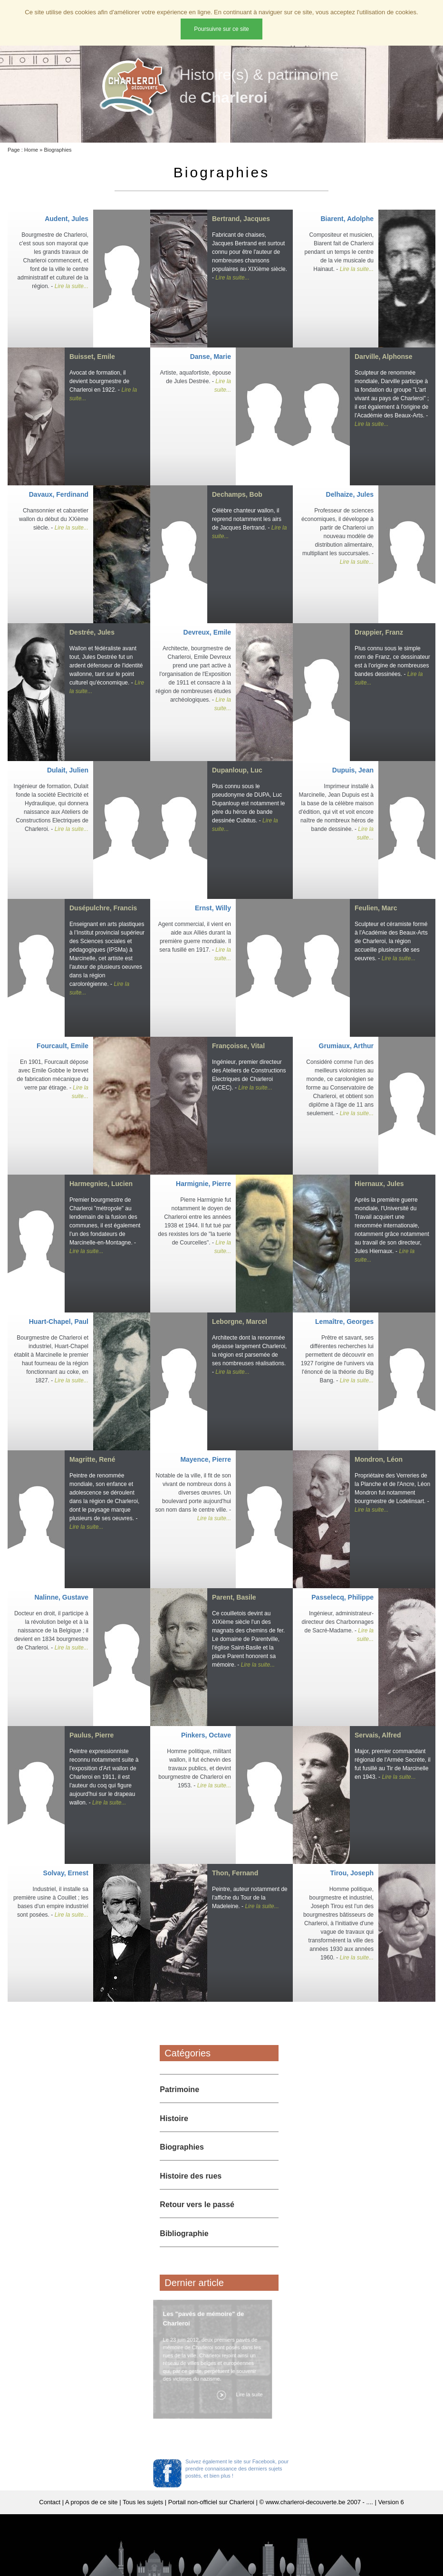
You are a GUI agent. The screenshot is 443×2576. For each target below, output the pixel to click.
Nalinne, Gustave (61, 1597)
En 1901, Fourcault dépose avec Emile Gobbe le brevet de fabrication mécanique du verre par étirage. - (52, 1079)
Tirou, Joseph (352, 1873)
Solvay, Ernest (65, 1873)
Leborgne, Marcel (239, 1321)
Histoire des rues (191, 2176)
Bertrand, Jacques (241, 218)
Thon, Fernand (235, 1873)
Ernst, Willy (213, 908)
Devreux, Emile (207, 632)
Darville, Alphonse (384, 356)
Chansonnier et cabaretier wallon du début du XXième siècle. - (53, 519)
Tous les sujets (143, 2502)
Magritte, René (92, 1459)
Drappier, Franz (379, 632)
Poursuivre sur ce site (221, 29)
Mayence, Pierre (205, 1459)
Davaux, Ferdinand (58, 494)
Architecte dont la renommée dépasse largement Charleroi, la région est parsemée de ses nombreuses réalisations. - (249, 1354)
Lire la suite (246, 2394)
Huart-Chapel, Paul (58, 1321)
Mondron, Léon (379, 1459)
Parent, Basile (234, 1597)
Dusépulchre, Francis (103, 908)
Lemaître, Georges (344, 1321)
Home (31, 150)
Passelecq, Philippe (342, 1597)
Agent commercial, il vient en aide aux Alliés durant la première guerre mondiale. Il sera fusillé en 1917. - (194, 941)
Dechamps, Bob (237, 494)
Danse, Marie (210, 356)
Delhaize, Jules (350, 494)
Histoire (174, 2118)
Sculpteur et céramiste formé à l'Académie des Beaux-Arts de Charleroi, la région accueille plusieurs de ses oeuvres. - (391, 941)
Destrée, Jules (92, 632)
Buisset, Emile (92, 356)
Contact (49, 2502)
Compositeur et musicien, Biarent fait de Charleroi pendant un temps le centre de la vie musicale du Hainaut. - (339, 252)
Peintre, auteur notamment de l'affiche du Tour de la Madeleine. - (250, 1898)
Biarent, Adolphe (347, 218)
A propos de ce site (91, 2502)
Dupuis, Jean (353, 770)
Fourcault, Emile (62, 1046)
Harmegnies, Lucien (101, 1183)
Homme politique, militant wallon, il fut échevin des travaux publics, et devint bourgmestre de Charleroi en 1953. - (194, 1768)
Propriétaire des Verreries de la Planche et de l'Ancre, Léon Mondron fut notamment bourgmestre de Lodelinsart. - (392, 1492)
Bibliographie (184, 2233)
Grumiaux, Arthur (346, 1046)
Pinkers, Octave (206, 1735)
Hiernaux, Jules (379, 1183)
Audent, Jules (66, 218)
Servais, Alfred (378, 1735)
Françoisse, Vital (238, 1046)
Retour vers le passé (197, 2204)
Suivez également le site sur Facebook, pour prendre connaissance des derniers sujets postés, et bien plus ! (237, 2469)
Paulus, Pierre (91, 1735)
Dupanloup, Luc (237, 770)
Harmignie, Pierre (203, 1183)
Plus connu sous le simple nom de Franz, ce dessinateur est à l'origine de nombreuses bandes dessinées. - (392, 665)
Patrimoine (179, 2089)
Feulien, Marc (376, 908)
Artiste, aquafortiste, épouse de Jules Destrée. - (195, 381)
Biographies (57, 150)
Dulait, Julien (67, 770)
